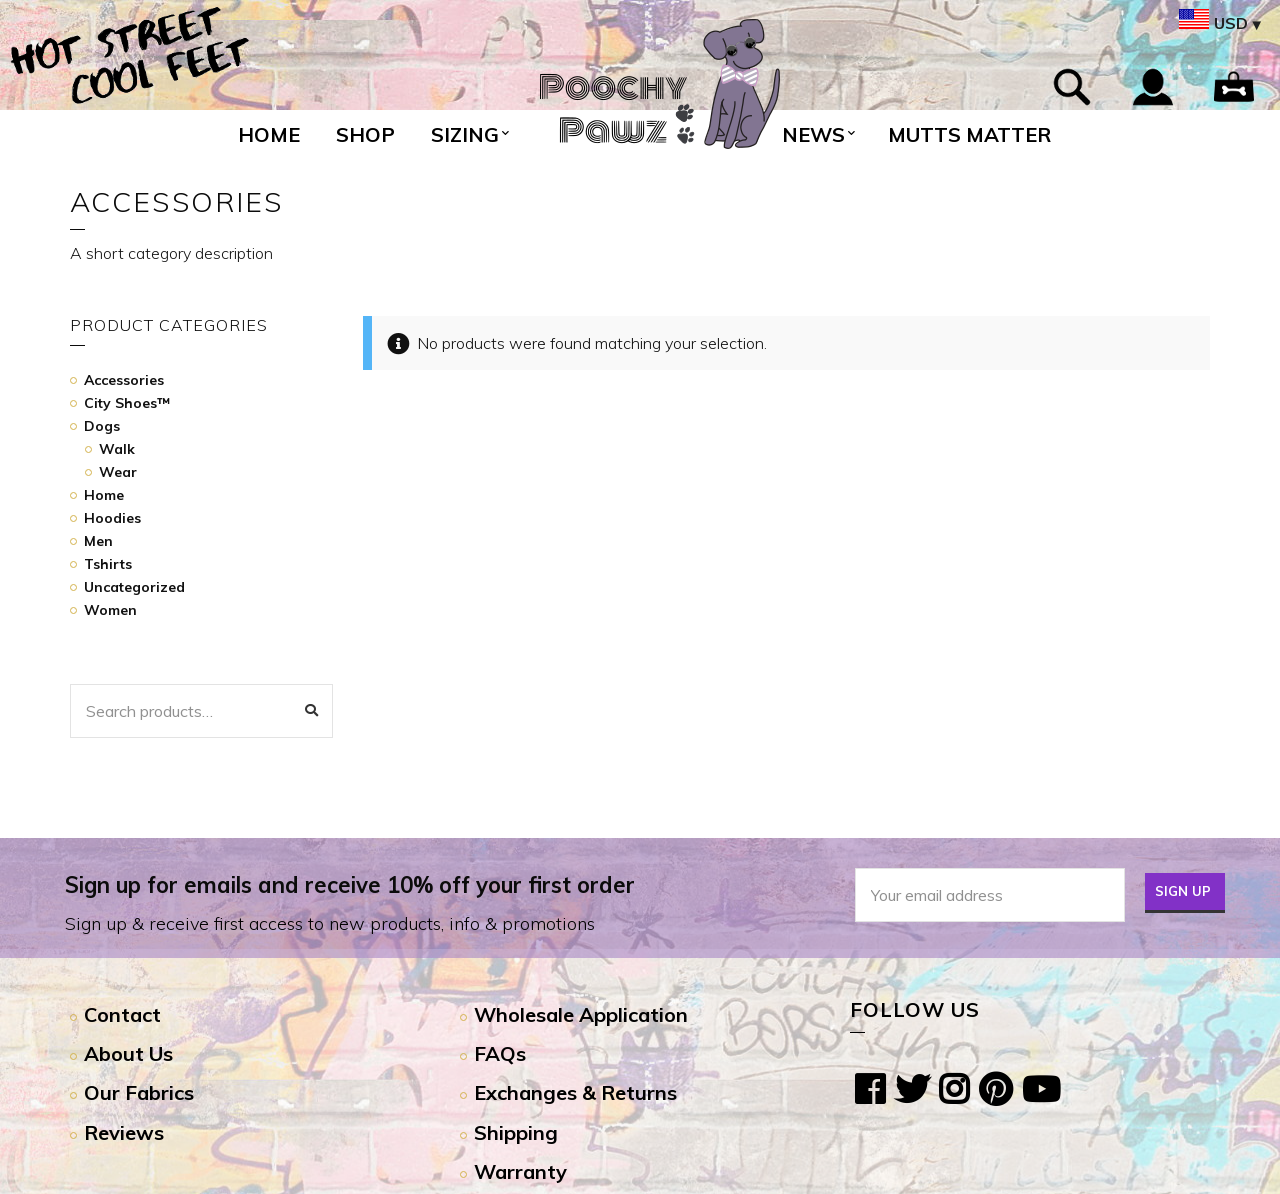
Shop (365, 134)
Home (269, 134)
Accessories (124, 380)
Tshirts (108, 564)
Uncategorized (134, 587)
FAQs (500, 1053)
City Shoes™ (127, 403)
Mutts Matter (969, 134)
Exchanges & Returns (575, 1092)
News (813, 134)
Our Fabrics (139, 1092)
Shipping (516, 1132)
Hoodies (112, 518)
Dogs (102, 426)
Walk (117, 449)
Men (98, 541)
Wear (118, 472)
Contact (122, 1014)
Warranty (520, 1171)
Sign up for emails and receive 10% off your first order (350, 885)
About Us (128, 1053)
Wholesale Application (581, 1014)
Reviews (124, 1132)
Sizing (465, 134)
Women (110, 610)
